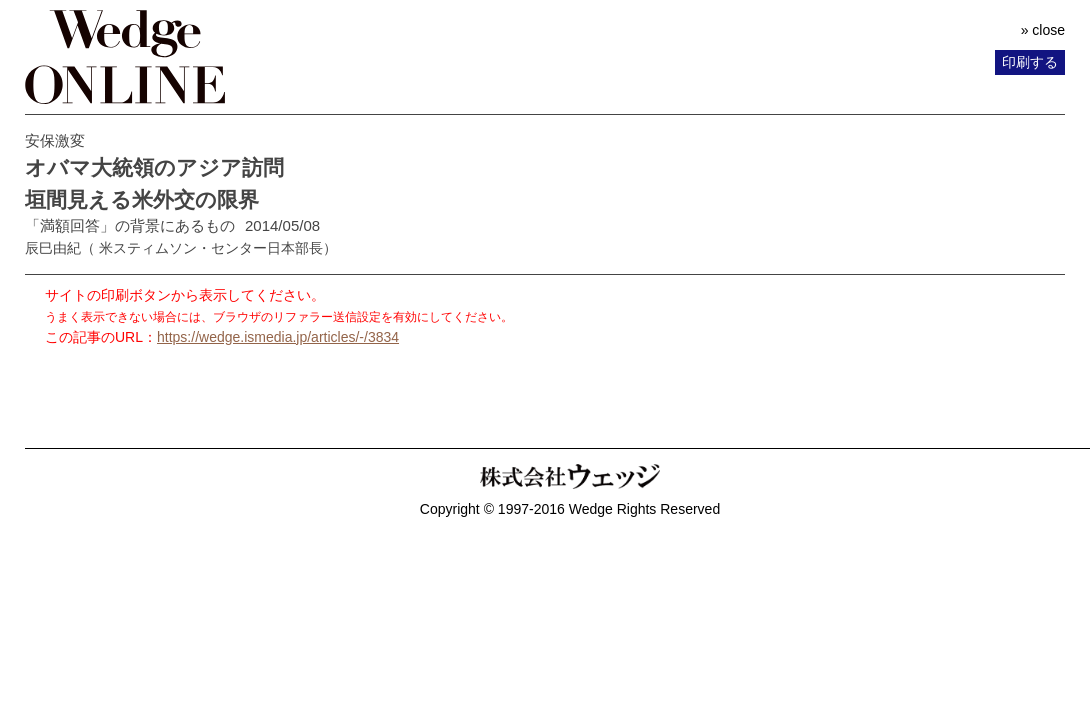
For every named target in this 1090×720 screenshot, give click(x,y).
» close (1043, 30)
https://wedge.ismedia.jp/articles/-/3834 (278, 337)
